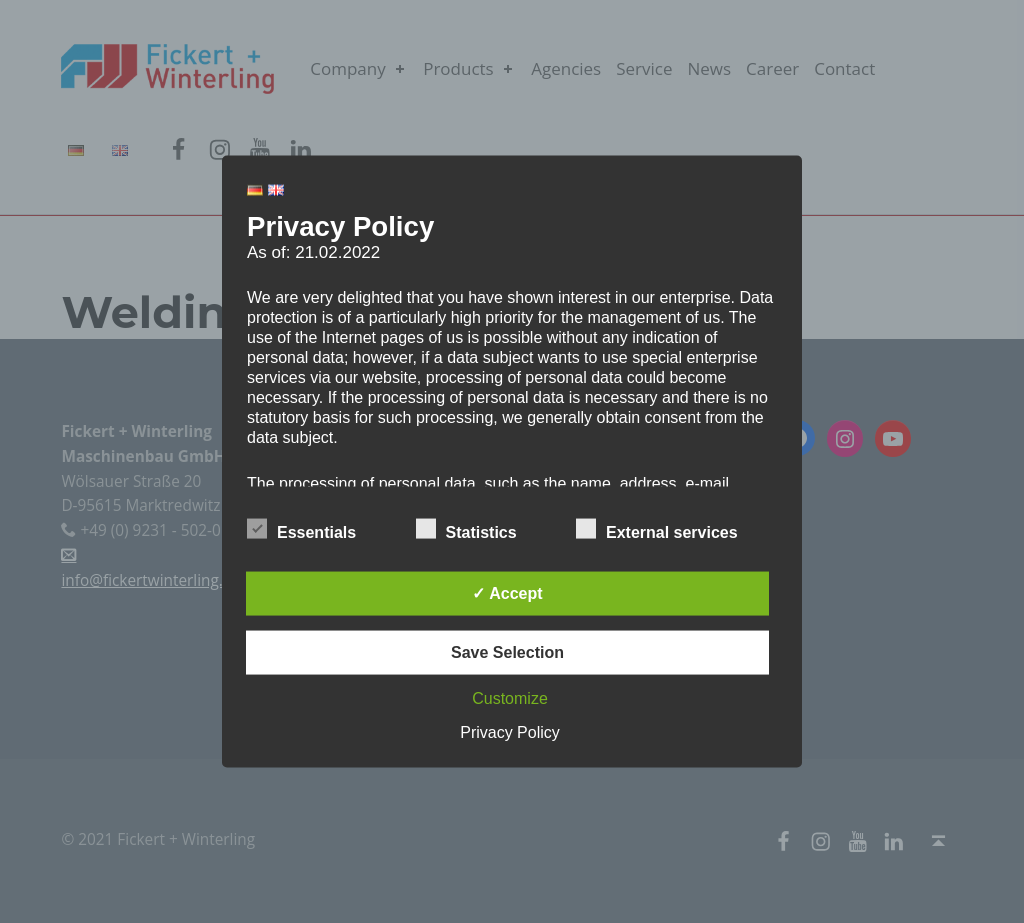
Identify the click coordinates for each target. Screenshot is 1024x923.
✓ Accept (507, 593)
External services (657, 529)
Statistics (466, 529)
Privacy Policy (510, 732)
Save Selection (507, 652)
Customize (510, 698)
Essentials (301, 529)
